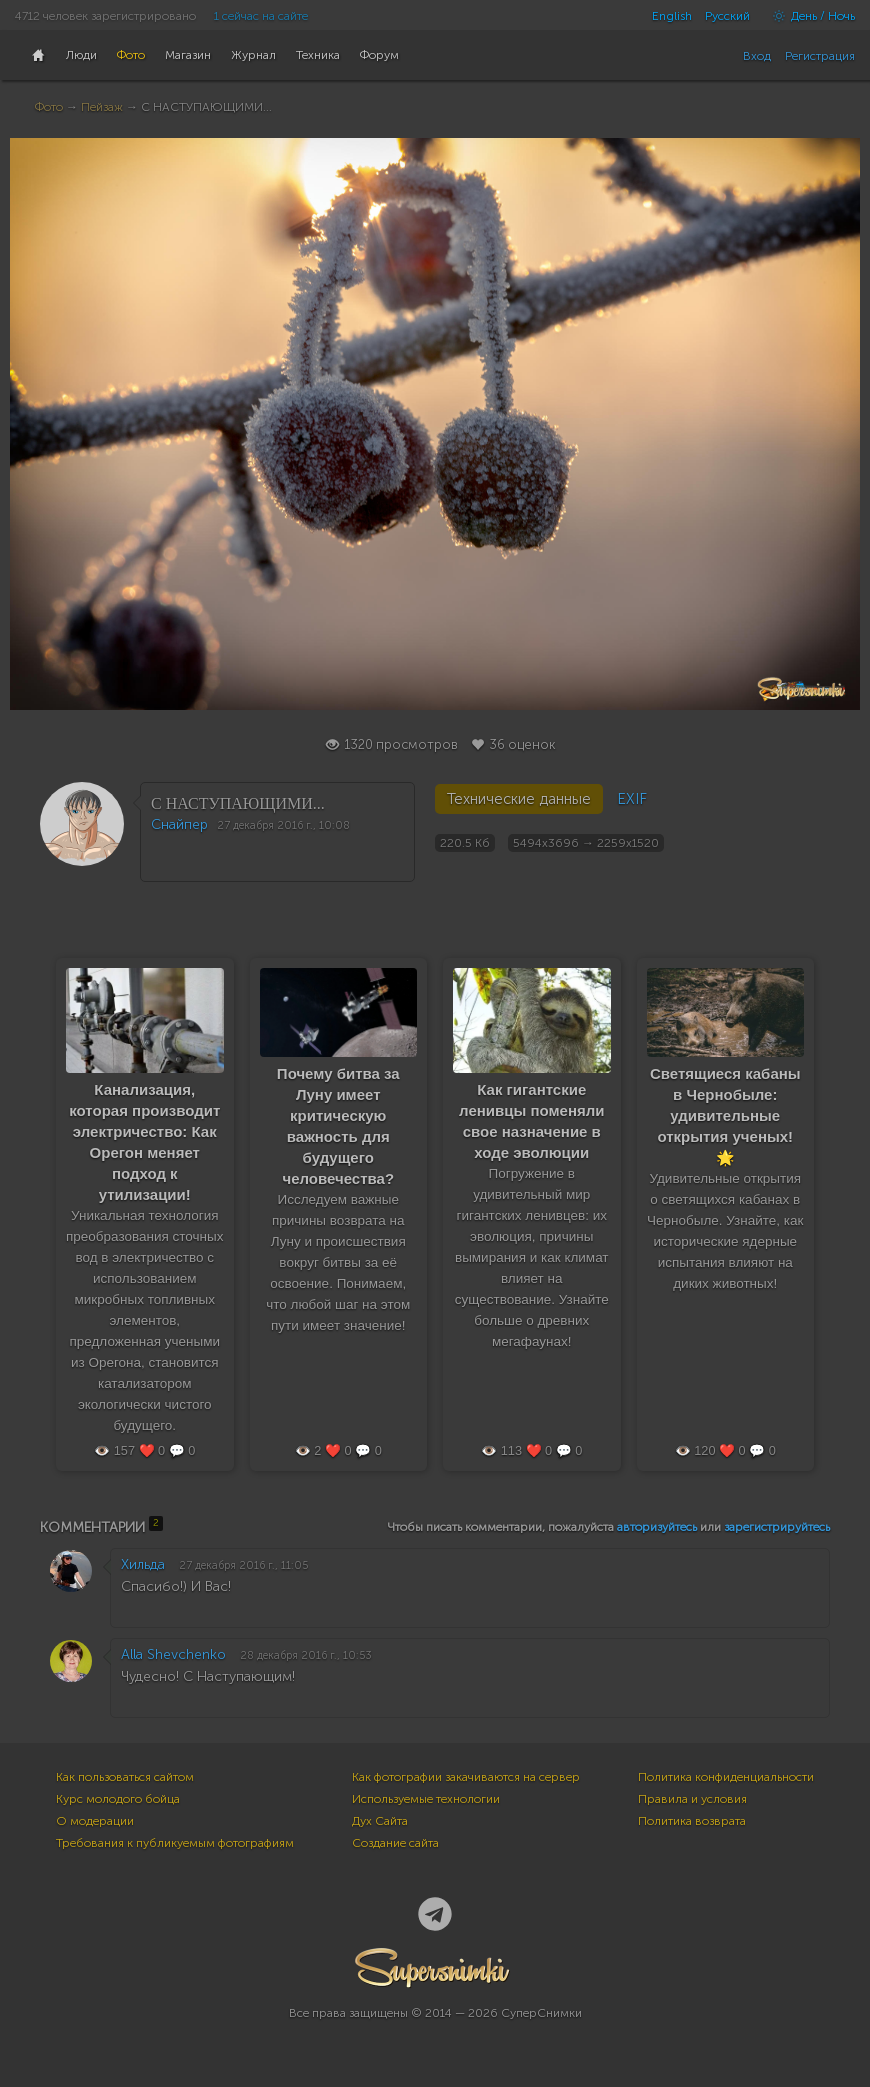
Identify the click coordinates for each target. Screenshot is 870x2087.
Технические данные (519, 799)
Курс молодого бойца (118, 1799)
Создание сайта (395, 1843)
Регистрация (820, 56)
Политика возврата (692, 1821)
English (672, 16)
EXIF (632, 799)
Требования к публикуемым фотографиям (175, 1843)
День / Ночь (809, 16)
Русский (727, 16)
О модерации (95, 1821)
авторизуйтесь (657, 1527)
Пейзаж (102, 107)
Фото (49, 107)
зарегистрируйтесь (777, 1527)
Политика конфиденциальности (726, 1777)
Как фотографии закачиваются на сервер (466, 1777)
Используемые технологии (426, 1799)
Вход (757, 56)
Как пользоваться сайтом (125, 1777)
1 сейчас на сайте (261, 16)
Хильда (143, 1564)
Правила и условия (692, 1799)
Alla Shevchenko (173, 1654)
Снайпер (179, 824)
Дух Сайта (380, 1821)
